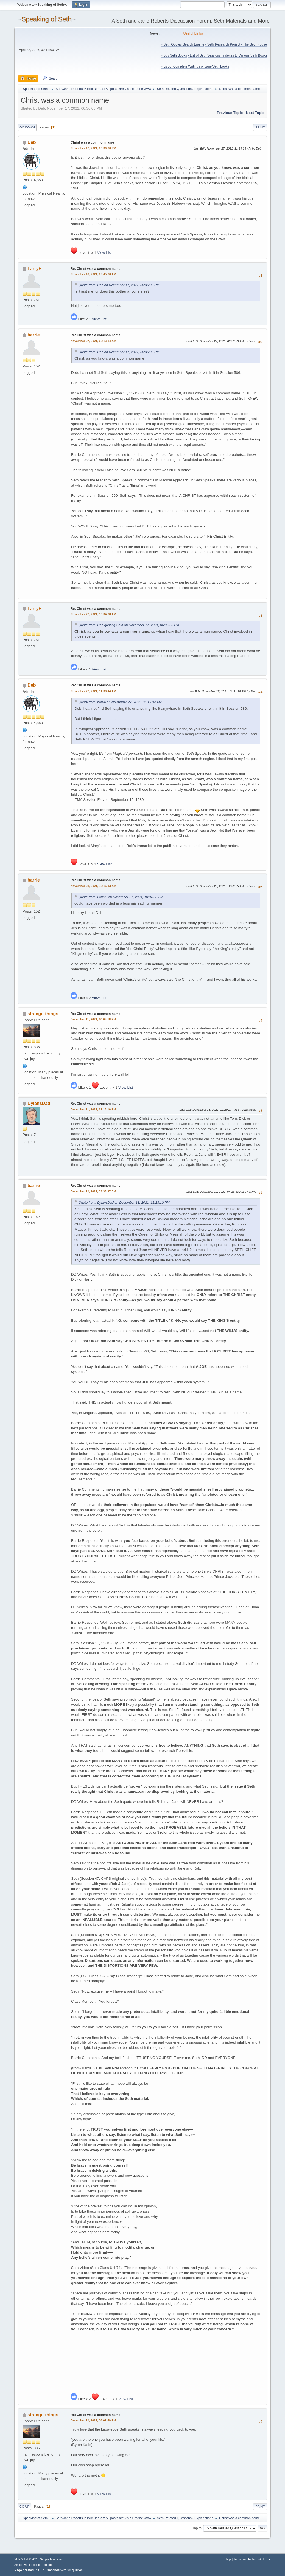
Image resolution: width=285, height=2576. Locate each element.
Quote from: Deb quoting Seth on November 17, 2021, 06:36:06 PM (129, 625)
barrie (33, 335)
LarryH (34, 268)
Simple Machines (51, 2559)
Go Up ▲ (264, 2559)
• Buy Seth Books (174, 55)
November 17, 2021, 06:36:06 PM (93, 148)
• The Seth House (254, 44)
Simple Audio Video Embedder (34, 2564)
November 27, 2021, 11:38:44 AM (93, 691)
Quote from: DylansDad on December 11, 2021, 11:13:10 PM (124, 1203)
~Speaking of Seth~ (47, 19)
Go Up (24, 2506)
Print (260, 127)
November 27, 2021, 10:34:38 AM (93, 614)
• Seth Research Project (223, 44)
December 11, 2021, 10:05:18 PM (93, 1019)
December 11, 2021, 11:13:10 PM (93, 1109)
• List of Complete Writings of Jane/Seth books (195, 66)
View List (104, 253)
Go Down (27, 127)
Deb (31, 142)
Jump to (196, 2528)
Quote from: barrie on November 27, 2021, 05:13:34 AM (120, 702)
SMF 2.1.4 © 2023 (26, 2559)
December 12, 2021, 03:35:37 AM (93, 1191)
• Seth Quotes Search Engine (182, 44)
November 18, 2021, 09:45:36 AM (93, 274)
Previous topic (230, 113)
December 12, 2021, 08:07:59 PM (93, 2420)
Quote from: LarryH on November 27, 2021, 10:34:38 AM (121, 897)
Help (228, 2559)
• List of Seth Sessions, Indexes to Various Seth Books (227, 55)
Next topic (255, 113)
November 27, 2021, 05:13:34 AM (93, 341)
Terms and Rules (245, 2559)
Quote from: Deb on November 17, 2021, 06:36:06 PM (119, 285)
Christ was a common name (92, 142)
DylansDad (38, 1103)
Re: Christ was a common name (95, 269)
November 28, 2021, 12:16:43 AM (93, 886)
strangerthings (42, 1013)
